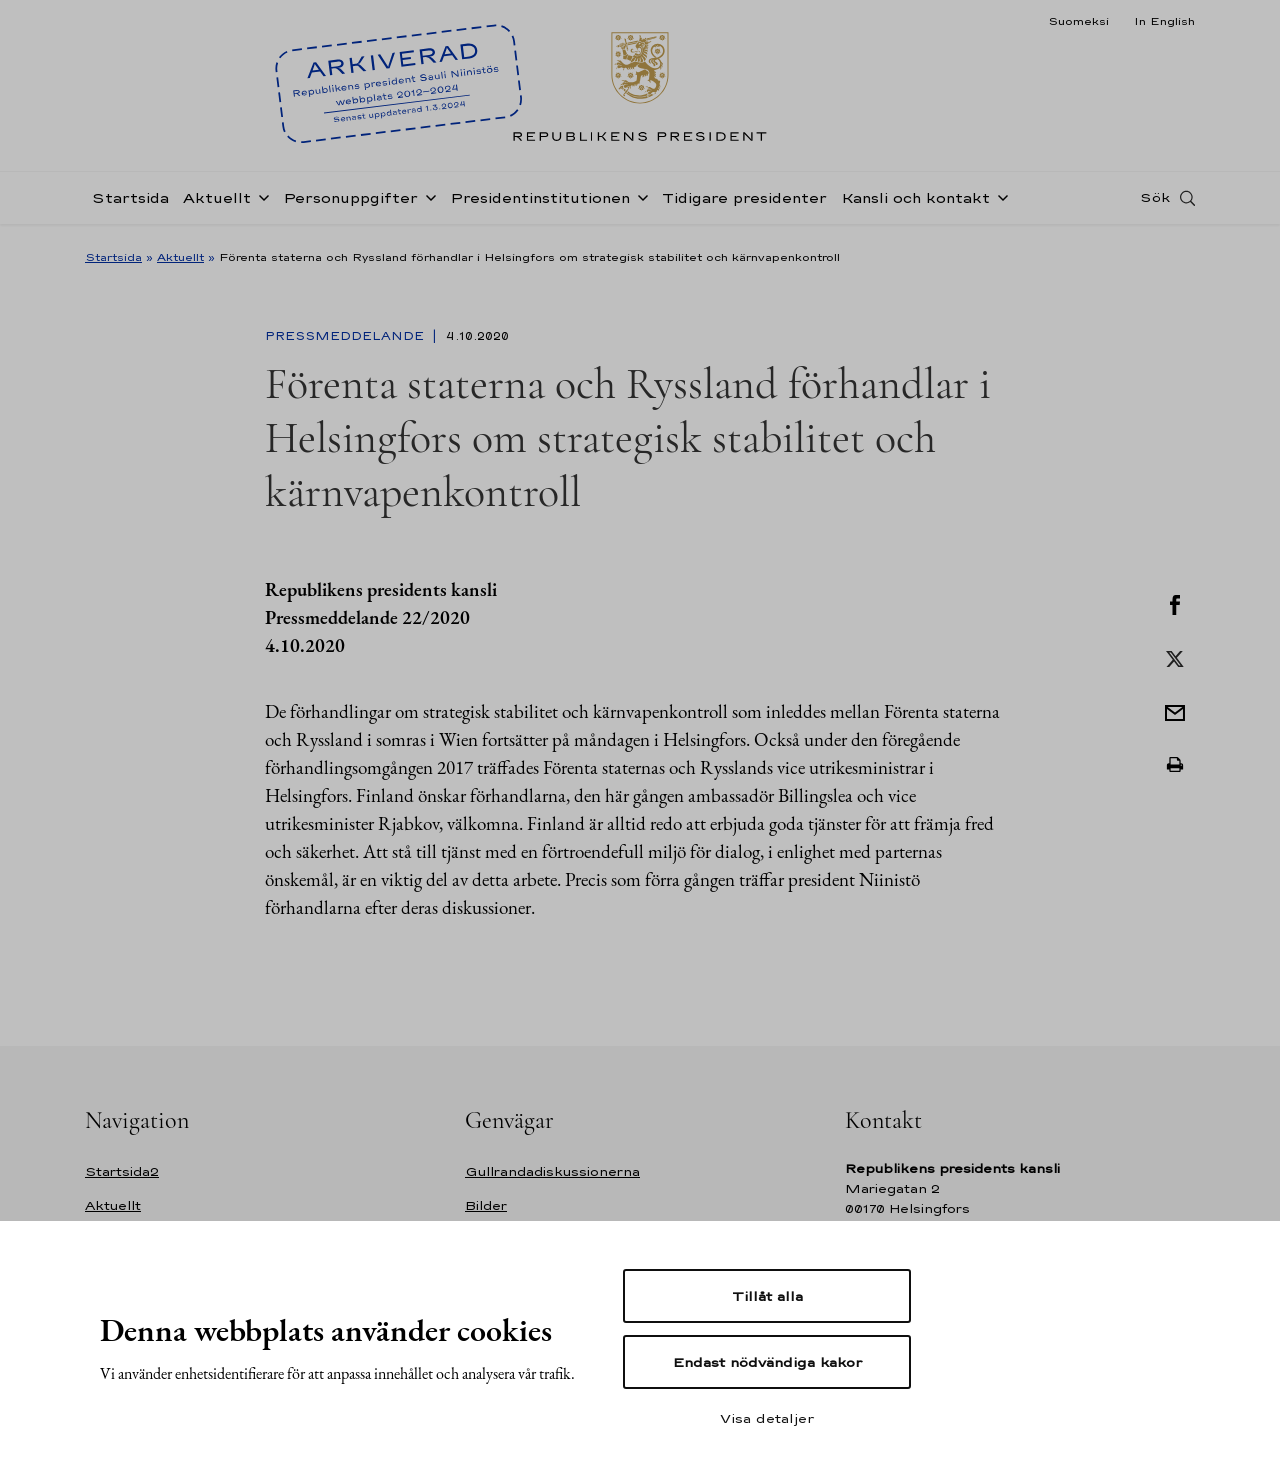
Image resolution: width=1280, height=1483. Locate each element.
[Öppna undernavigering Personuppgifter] (427, 202)
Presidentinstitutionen (540, 203)
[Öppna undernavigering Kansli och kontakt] (999, 202)
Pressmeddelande (346, 336)
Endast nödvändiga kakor (767, 1362)
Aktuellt (217, 203)
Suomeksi (1078, 21)
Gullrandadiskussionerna (552, 1171)
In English (1164, 21)
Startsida (130, 203)
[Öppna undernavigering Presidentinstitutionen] (639, 202)
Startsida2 (122, 1171)
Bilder (486, 1205)
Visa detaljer (767, 1418)
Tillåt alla (767, 1296)
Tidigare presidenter (744, 203)
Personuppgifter (350, 203)
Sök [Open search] (1155, 203)
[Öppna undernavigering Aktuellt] (260, 202)
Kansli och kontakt (915, 203)
